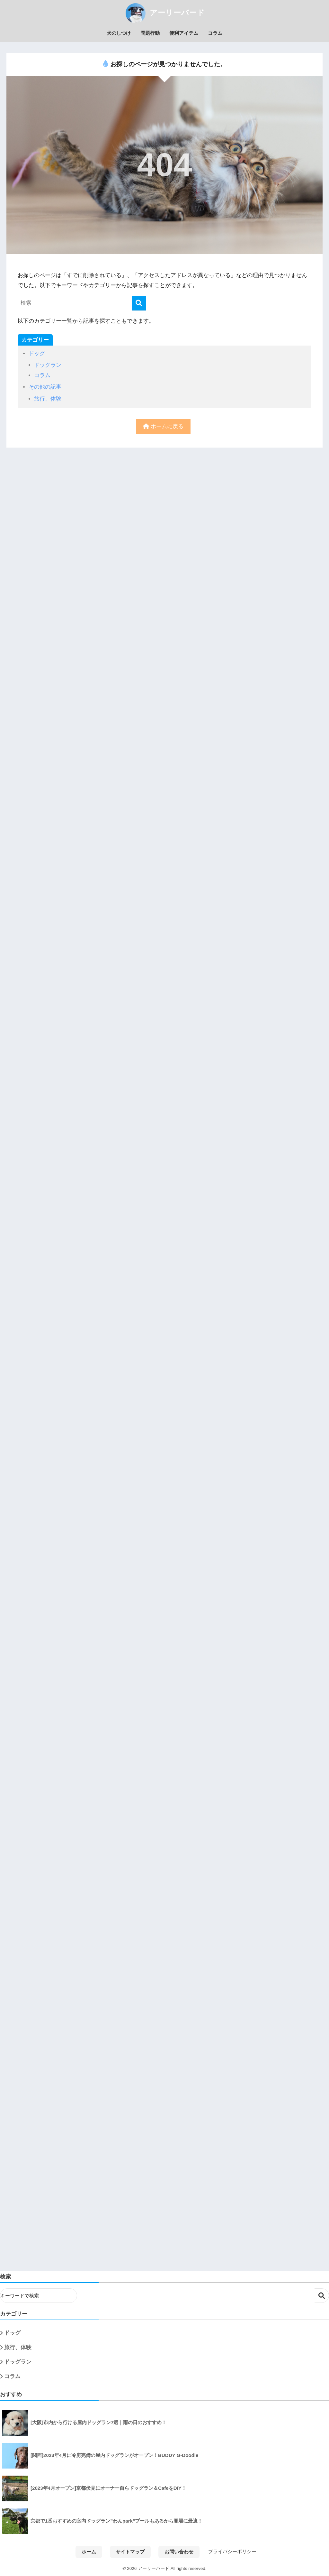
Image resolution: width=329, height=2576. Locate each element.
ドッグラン (47, 365)
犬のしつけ (119, 33)
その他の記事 (45, 387)
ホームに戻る (163, 426)
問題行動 (150, 33)
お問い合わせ (178, 2551)
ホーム (89, 2551)
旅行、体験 (47, 399)
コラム (215, 33)
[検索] (139, 303)
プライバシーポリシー (232, 2551)
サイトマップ (130, 2551)
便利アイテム (183, 33)
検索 (322, 2295)
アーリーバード (164, 12)
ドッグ (37, 353)
